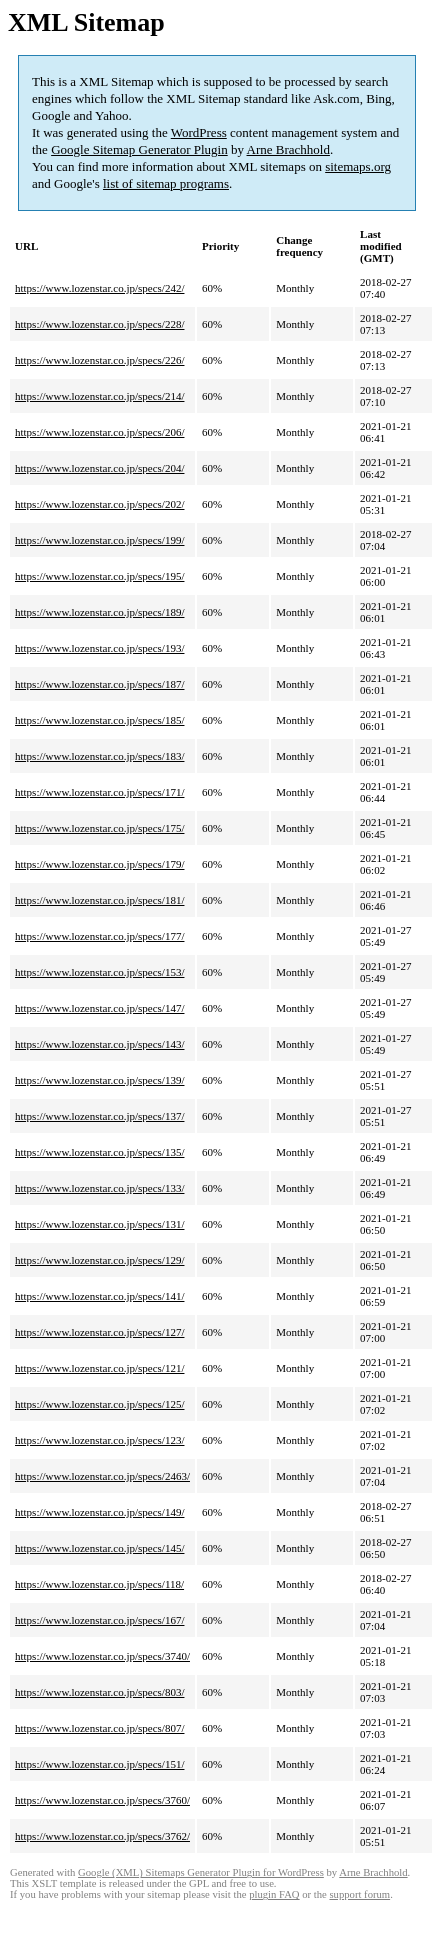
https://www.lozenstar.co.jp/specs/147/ (99, 1008)
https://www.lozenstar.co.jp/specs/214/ (99, 396)
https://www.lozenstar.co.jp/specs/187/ (99, 684)
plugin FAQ (274, 1894)
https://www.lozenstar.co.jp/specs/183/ (99, 756)
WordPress (199, 132)
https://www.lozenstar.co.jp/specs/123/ (99, 1440)
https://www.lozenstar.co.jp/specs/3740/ (102, 1656)
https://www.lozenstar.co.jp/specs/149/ (99, 1512)
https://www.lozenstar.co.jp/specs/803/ (99, 1692)
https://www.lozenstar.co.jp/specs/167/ (99, 1620)
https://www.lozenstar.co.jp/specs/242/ (99, 288)
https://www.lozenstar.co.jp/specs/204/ (99, 468)
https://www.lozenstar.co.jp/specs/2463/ (102, 1476)
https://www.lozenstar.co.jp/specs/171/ (99, 792)
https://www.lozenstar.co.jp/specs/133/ (99, 1188)
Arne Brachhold (288, 149)
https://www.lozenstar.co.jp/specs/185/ (99, 720)
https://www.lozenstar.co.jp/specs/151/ (99, 1764)
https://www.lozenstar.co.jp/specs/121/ (99, 1368)
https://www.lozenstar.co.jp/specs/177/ (99, 936)
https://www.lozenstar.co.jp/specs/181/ (99, 900)
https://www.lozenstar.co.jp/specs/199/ (99, 540)
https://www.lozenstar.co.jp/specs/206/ (99, 432)
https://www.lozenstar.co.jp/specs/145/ (99, 1548)
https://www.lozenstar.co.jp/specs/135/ (99, 1152)
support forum (359, 1894)
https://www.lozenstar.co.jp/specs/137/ (99, 1116)
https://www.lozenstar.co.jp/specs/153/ (99, 972)
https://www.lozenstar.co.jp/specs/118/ (99, 1584)
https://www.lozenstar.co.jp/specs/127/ (99, 1332)
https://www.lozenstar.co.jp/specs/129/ (99, 1260)
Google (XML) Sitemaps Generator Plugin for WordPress (201, 1872)
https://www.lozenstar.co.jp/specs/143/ (99, 1044)
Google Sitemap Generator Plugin (139, 149)
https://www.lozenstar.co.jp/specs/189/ (99, 612)
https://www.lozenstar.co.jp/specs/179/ (99, 864)
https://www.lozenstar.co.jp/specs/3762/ (102, 1836)
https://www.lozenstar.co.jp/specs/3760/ (102, 1800)
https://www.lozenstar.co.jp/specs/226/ (99, 360)
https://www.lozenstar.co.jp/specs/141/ (99, 1296)
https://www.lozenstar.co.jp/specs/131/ (99, 1224)
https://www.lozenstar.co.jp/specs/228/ (99, 324)
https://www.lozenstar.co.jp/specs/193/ (99, 648)
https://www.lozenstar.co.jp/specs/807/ (99, 1728)
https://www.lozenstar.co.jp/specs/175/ (99, 828)
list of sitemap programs (166, 183)
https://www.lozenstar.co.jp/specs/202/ (99, 504)
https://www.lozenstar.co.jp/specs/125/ (99, 1404)
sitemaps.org (358, 166)
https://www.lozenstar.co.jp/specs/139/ (99, 1080)
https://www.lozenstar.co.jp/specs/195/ (99, 576)
